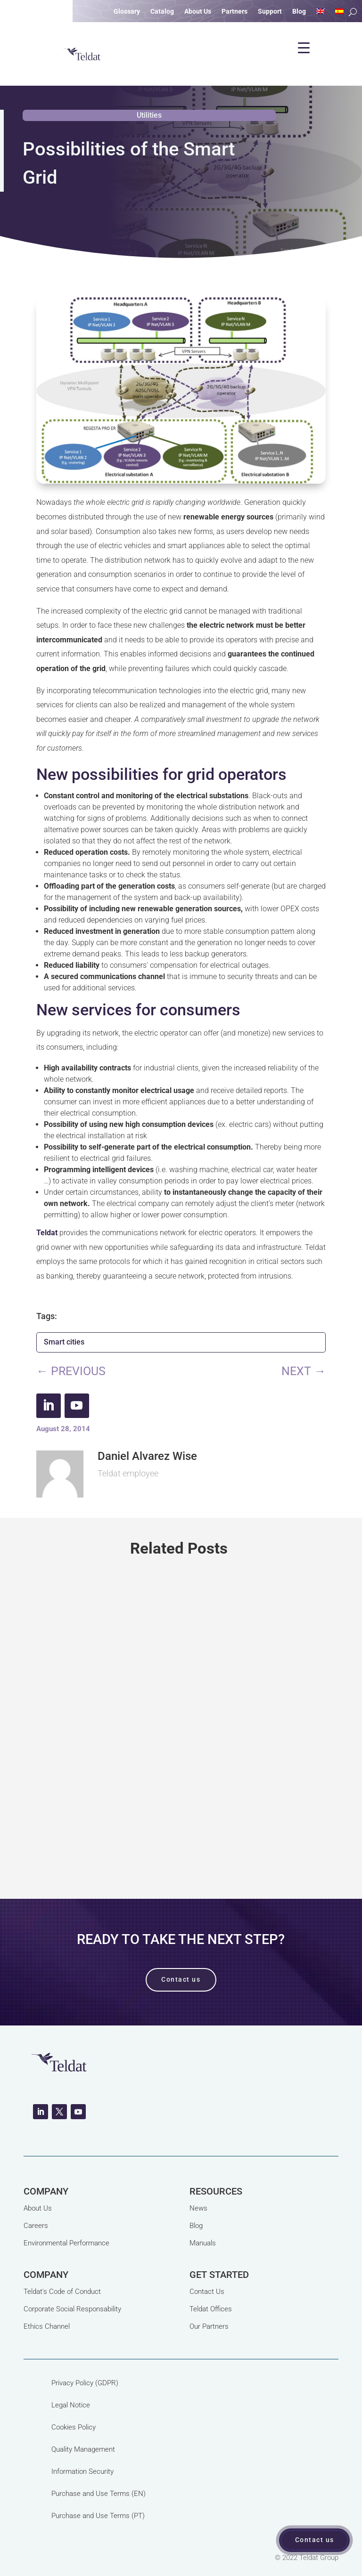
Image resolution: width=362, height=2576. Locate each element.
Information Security (82, 2471)
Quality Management (83, 2449)
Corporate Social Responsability (72, 2309)
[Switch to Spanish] (339, 13)
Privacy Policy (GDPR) (84, 2383)
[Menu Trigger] (303, 47)
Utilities (149, 115)
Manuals (202, 2243)
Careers (36, 2225)
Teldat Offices (210, 2309)
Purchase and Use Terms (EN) (98, 2493)
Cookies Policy (73, 2427)
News (198, 2208)
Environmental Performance (66, 2243)
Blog (196, 2225)
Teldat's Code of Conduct (62, 2291)
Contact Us (206, 2291)
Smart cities (64, 1341)
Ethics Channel (47, 2326)
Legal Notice (70, 2405)
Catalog (162, 11)
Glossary (127, 11)
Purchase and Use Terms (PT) (98, 2515)
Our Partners (209, 2326)
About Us (38, 2208)
